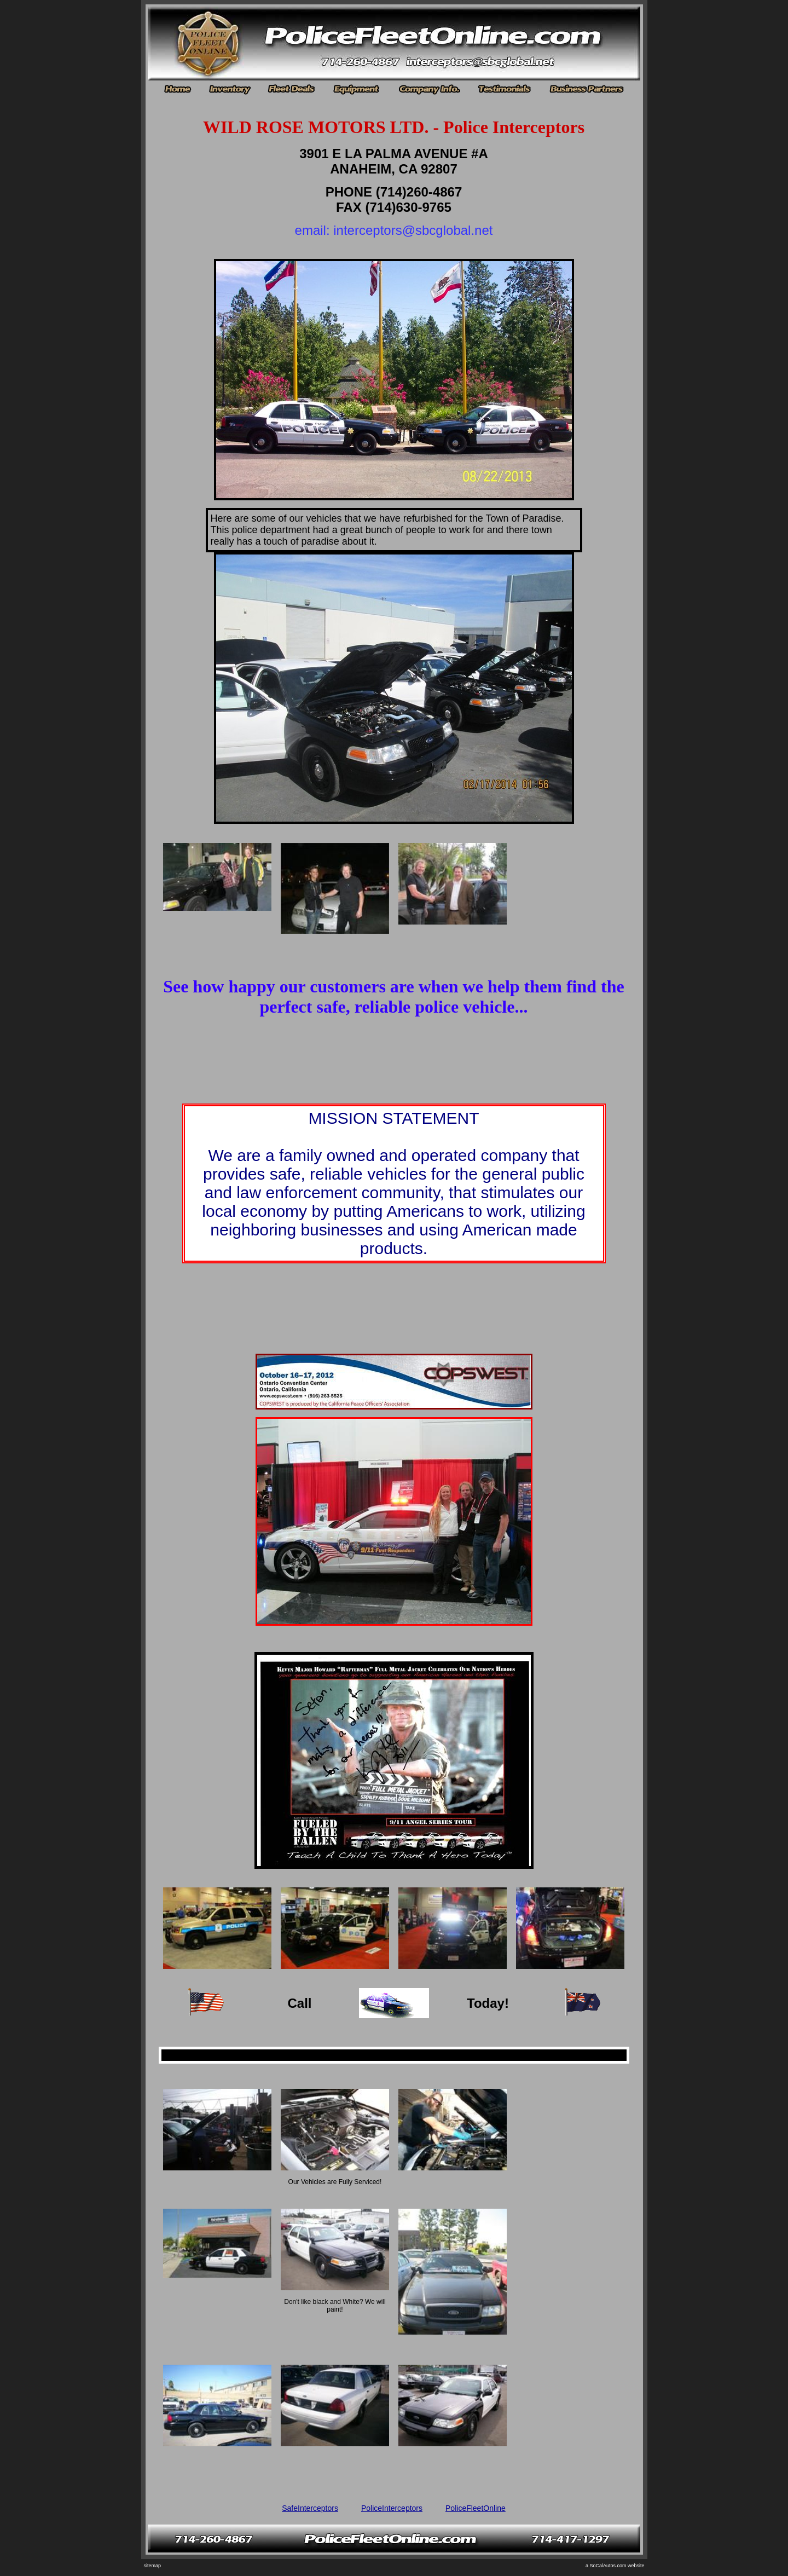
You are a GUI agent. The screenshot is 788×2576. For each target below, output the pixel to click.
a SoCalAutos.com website (615, 2565)
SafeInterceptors (310, 2508)
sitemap (152, 2565)
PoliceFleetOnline (475, 2508)
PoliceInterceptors (391, 2508)
